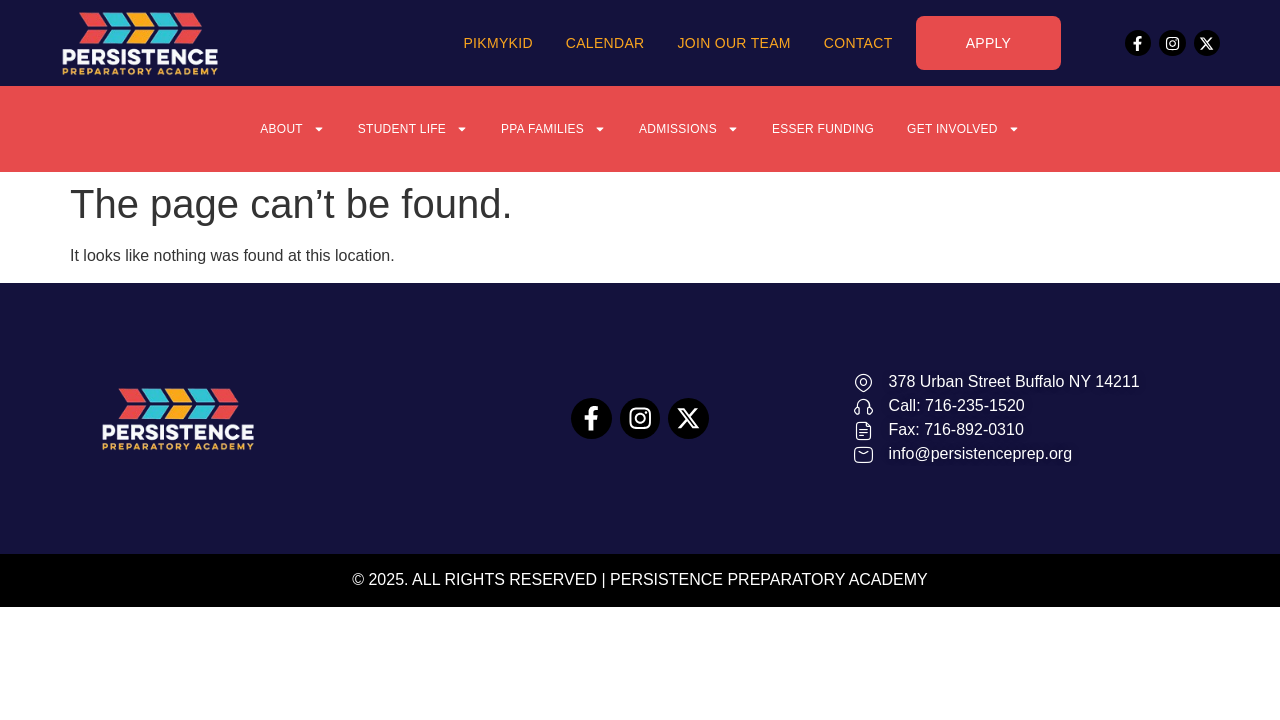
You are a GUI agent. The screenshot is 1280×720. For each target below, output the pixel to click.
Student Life (385, 129)
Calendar (605, 43)
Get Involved (1000, 129)
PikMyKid (497, 43)
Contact (858, 43)
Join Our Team (733, 43)
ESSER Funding (842, 129)
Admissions (692, 129)
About (252, 129)
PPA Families (542, 129)
